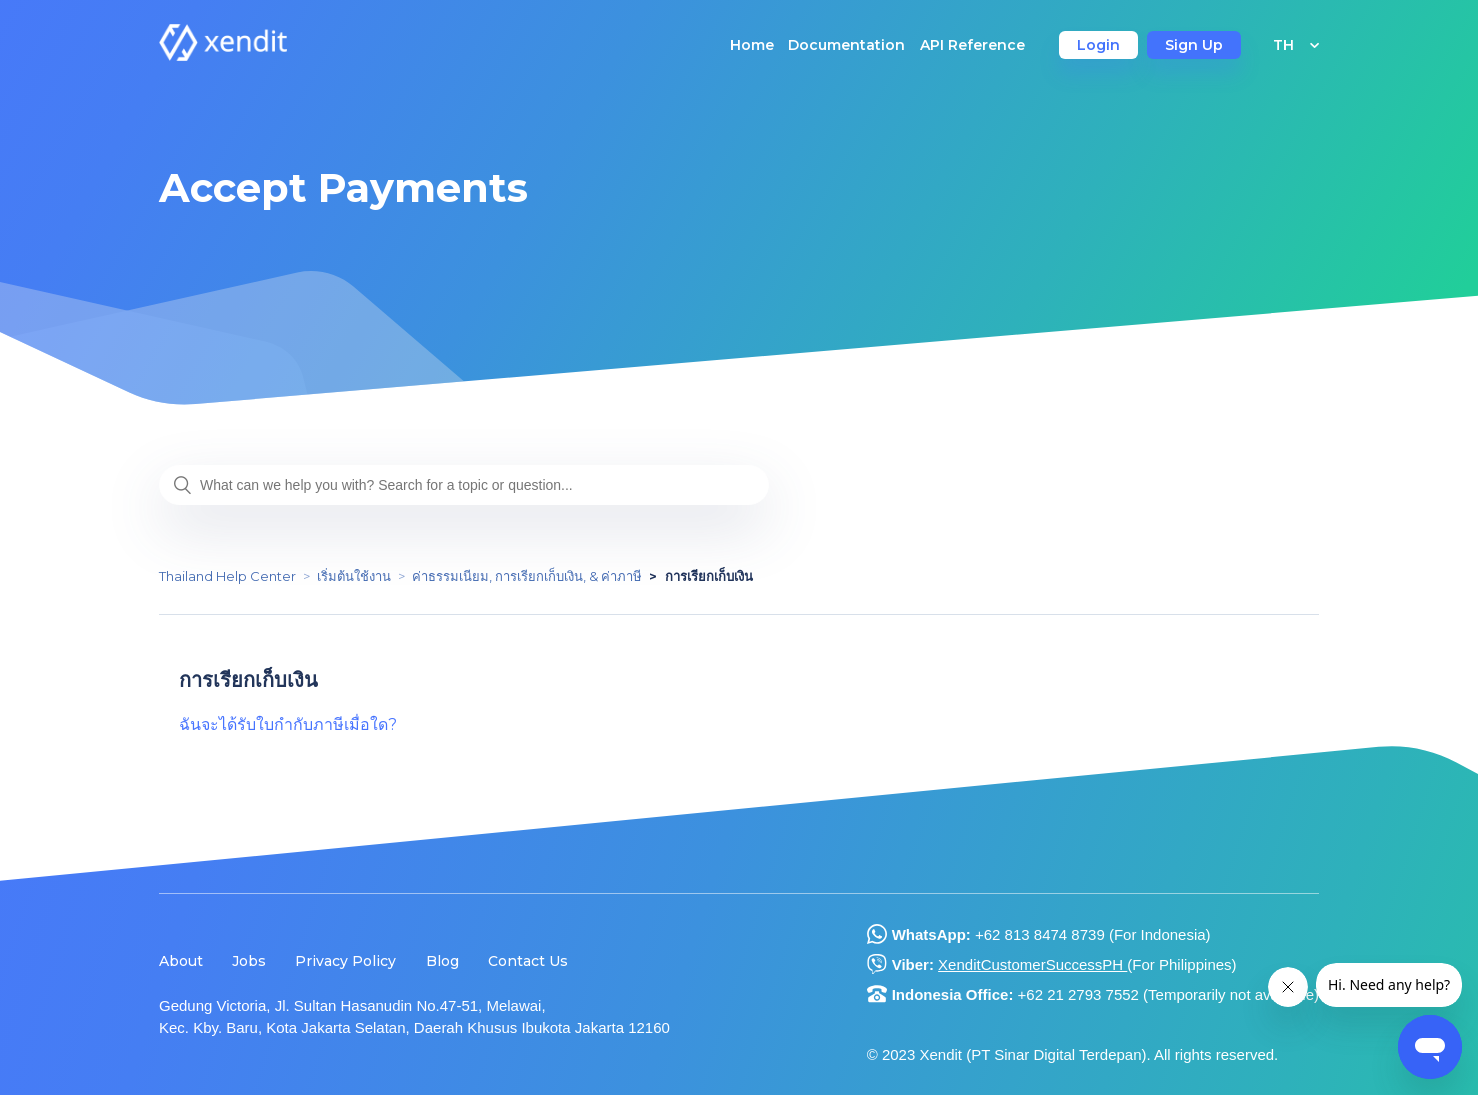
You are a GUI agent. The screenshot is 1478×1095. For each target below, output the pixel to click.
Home (752, 45)
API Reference (972, 45)
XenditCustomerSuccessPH (1032, 964)
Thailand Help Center (227, 576)
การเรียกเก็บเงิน (709, 576)
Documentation (846, 45)
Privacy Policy (345, 961)
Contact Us (528, 961)
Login (1098, 45)
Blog (442, 961)
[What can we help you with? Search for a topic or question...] (464, 485)
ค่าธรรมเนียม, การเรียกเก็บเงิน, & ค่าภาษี (527, 576)
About (181, 961)
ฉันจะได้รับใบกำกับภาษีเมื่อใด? (288, 724)
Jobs (249, 961)
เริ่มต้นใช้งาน (354, 576)
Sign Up (1194, 45)
